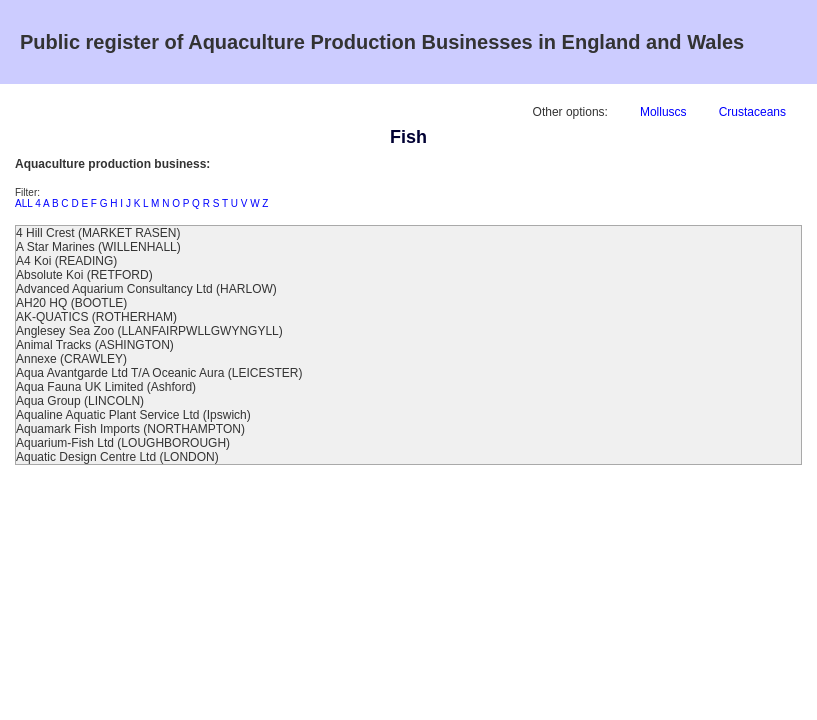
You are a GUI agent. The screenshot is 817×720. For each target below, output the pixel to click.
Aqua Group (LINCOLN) (80, 401)
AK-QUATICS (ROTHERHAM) (96, 317)
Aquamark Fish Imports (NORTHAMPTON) (130, 429)
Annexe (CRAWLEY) (71, 359)
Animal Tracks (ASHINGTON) (95, 345)
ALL (23, 203)
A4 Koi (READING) (66, 261)
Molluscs (663, 112)
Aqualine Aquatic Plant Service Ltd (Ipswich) (133, 415)
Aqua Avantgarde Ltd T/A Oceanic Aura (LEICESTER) (159, 373)
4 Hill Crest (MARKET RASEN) (98, 233)
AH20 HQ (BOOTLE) (71, 303)
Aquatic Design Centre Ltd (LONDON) (117, 457)
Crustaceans (752, 112)
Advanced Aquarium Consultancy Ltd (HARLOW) (146, 289)
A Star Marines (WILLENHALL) (98, 247)
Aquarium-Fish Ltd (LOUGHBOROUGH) (123, 443)
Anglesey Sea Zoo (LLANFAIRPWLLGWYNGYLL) (149, 331)
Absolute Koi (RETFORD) (84, 275)
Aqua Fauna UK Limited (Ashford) (106, 387)
